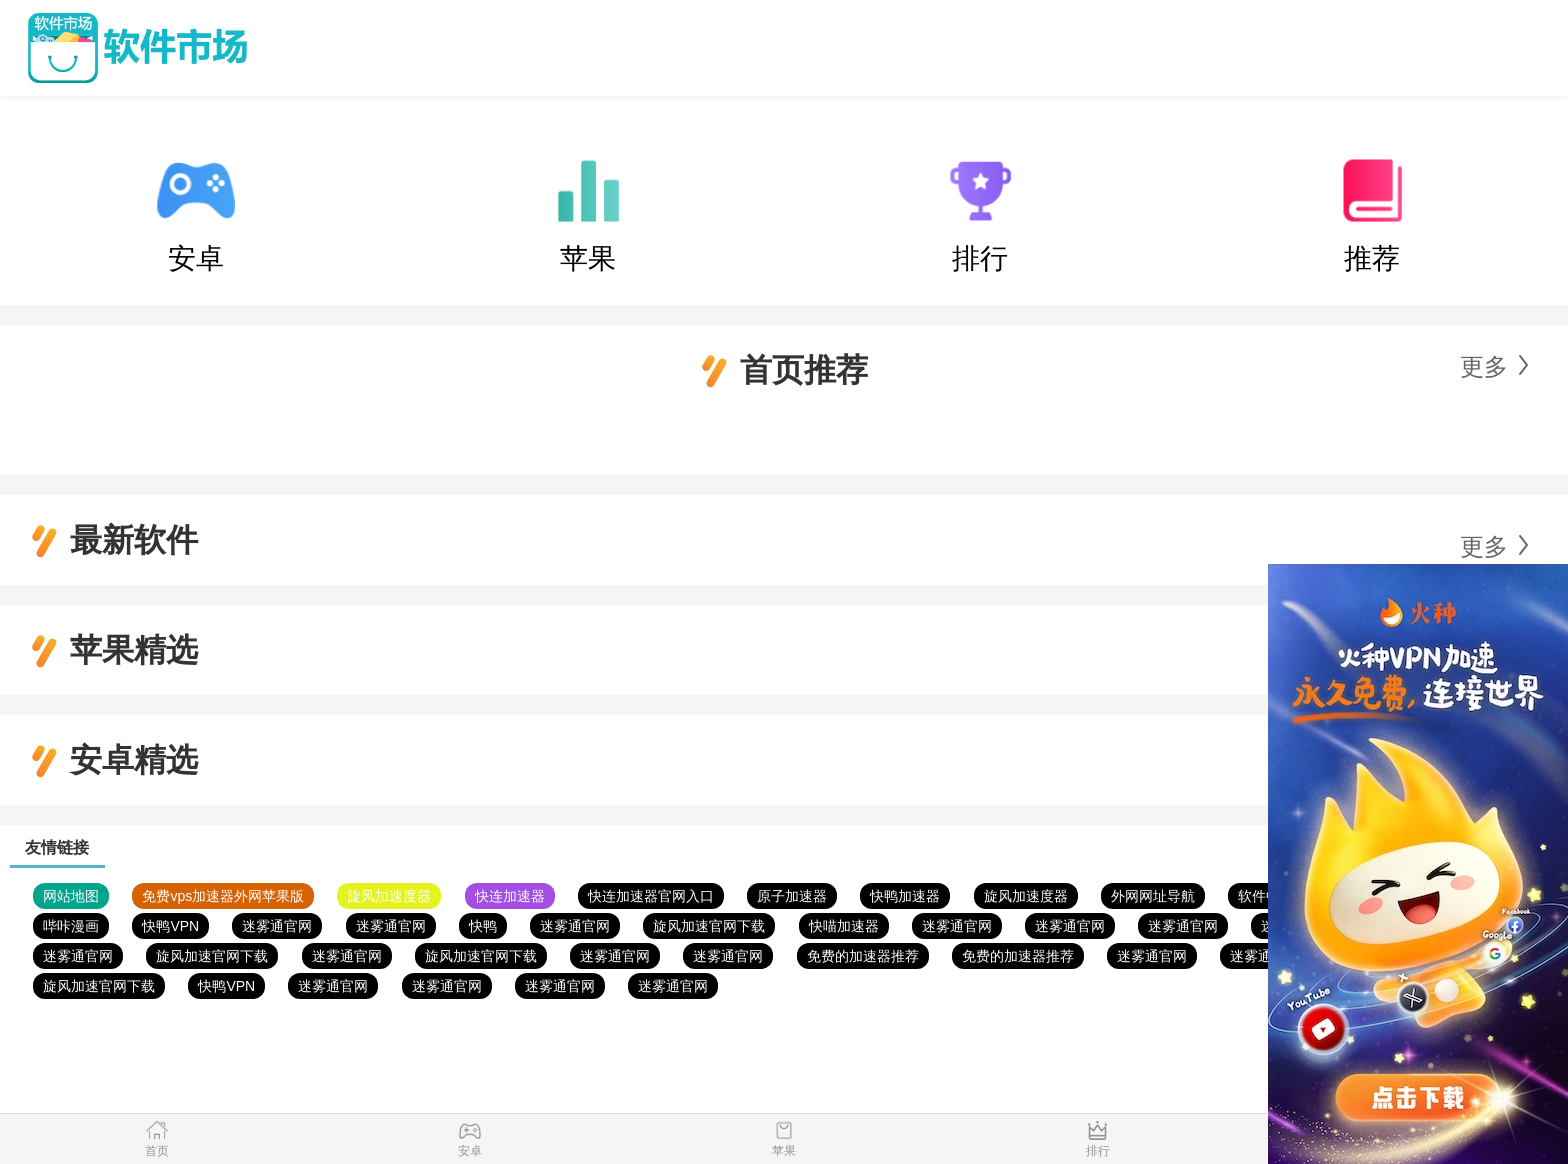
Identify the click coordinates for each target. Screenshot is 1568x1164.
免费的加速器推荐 (863, 956)
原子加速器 (792, 896)
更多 (1484, 366)
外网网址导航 (1153, 896)
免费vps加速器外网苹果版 (223, 896)
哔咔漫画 (71, 926)
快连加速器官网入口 (651, 896)
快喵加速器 (844, 926)
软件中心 (1266, 896)
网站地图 (71, 896)
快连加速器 (510, 896)
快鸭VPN (170, 926)
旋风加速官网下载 (709, 926)
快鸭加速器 (905, 896)
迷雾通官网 (277, 926)
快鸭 (483, 926)
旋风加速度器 (389, 896)
